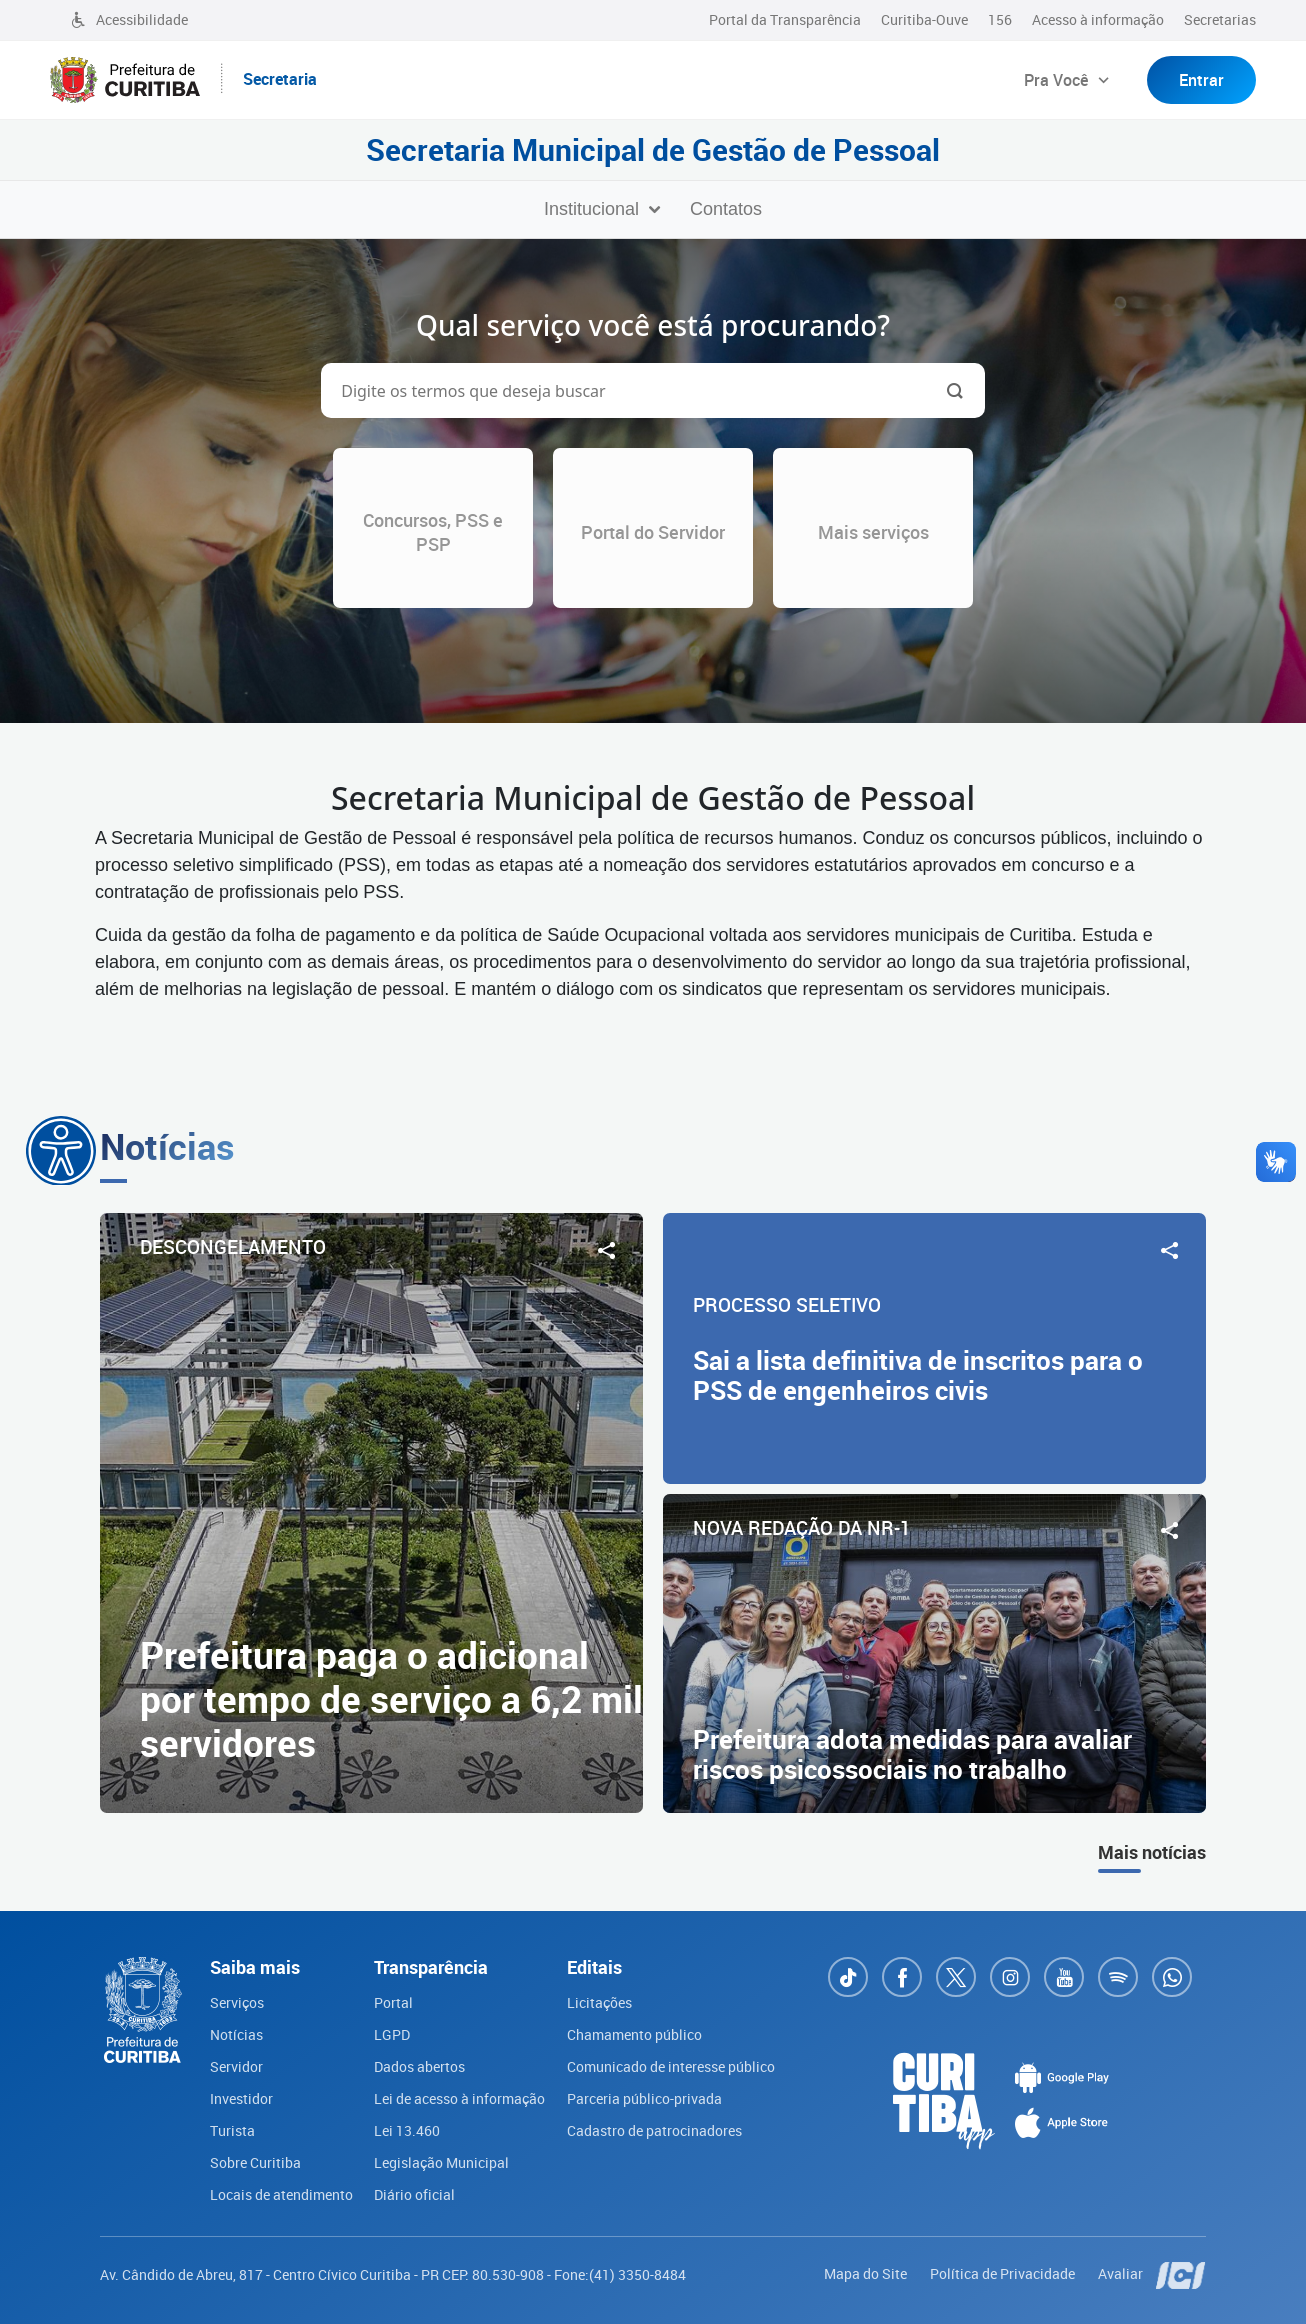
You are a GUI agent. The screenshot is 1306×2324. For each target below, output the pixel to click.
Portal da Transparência (785, 19)
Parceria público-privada (644, 2098)
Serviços (237, 2002)
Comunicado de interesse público (671, 2066)
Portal (393, 2002)
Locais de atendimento (281, 2194)
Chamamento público (634, 2034)
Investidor (241, 2098)
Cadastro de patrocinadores (654, 2130)
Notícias (236, 2034)
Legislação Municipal (441, 2162)
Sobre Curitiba (255, 2162)
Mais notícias (1152, 1852)
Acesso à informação (1098, 19)
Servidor (236, 2066)
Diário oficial (414, 2194)
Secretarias (1220, 19)
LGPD (392, 2034)
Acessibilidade (129, 19)
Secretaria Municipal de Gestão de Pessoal (653, 150)
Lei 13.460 (407, 2130)
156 (1000, 19)
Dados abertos (419, 2066)
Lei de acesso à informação (459, 2098)
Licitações (599, 2002)
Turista (232, 2130)
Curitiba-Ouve (924, 19)
